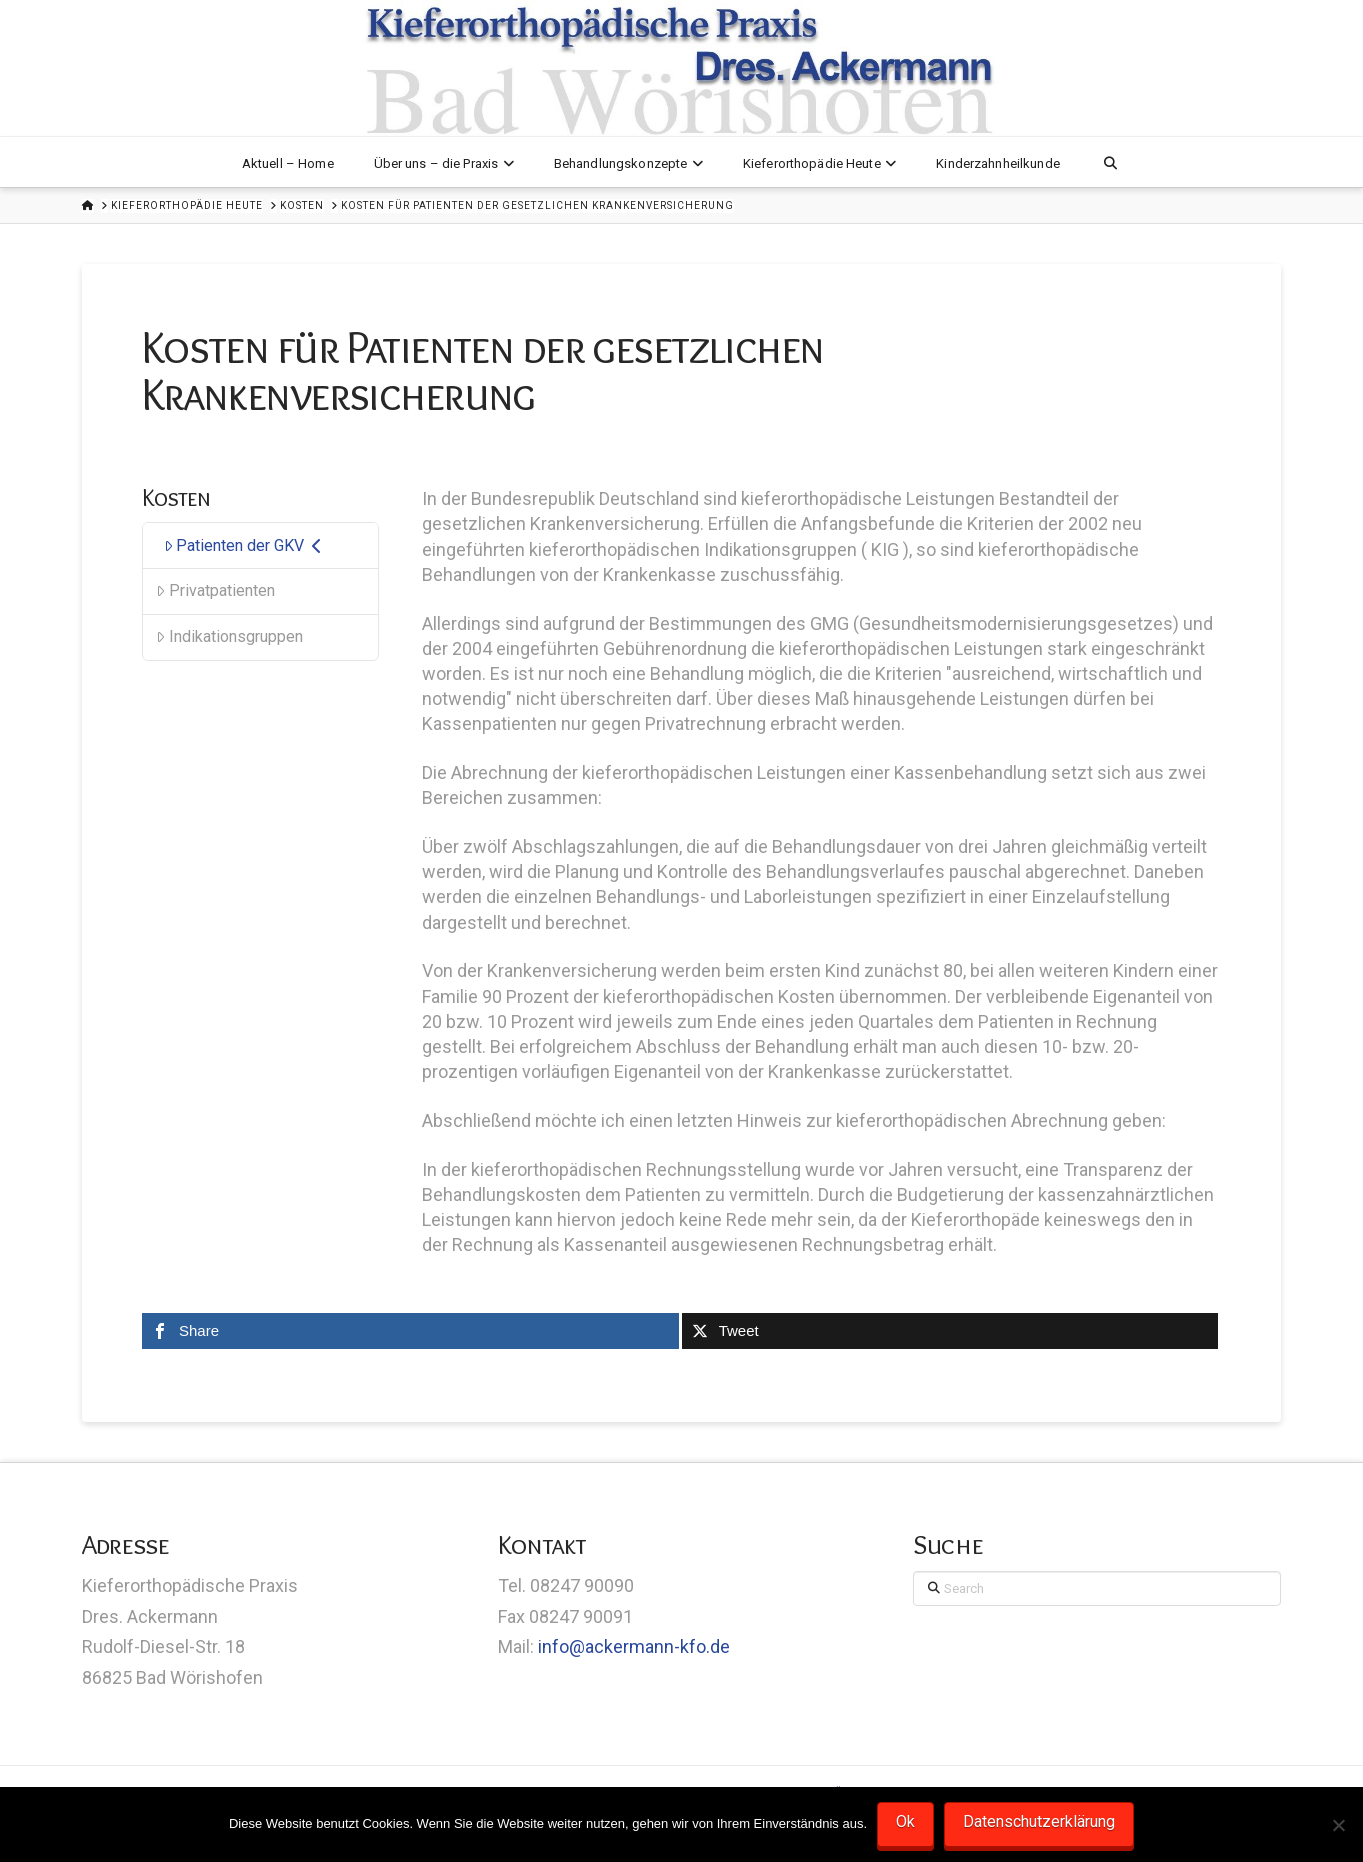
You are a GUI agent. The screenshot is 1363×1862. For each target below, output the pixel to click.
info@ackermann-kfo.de (634, 1646)
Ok (905, 1821)
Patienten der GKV (243, 545)
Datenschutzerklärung (1039, 1821)
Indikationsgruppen (229, 636)
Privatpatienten (215, 590)
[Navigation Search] (1110, 162)
